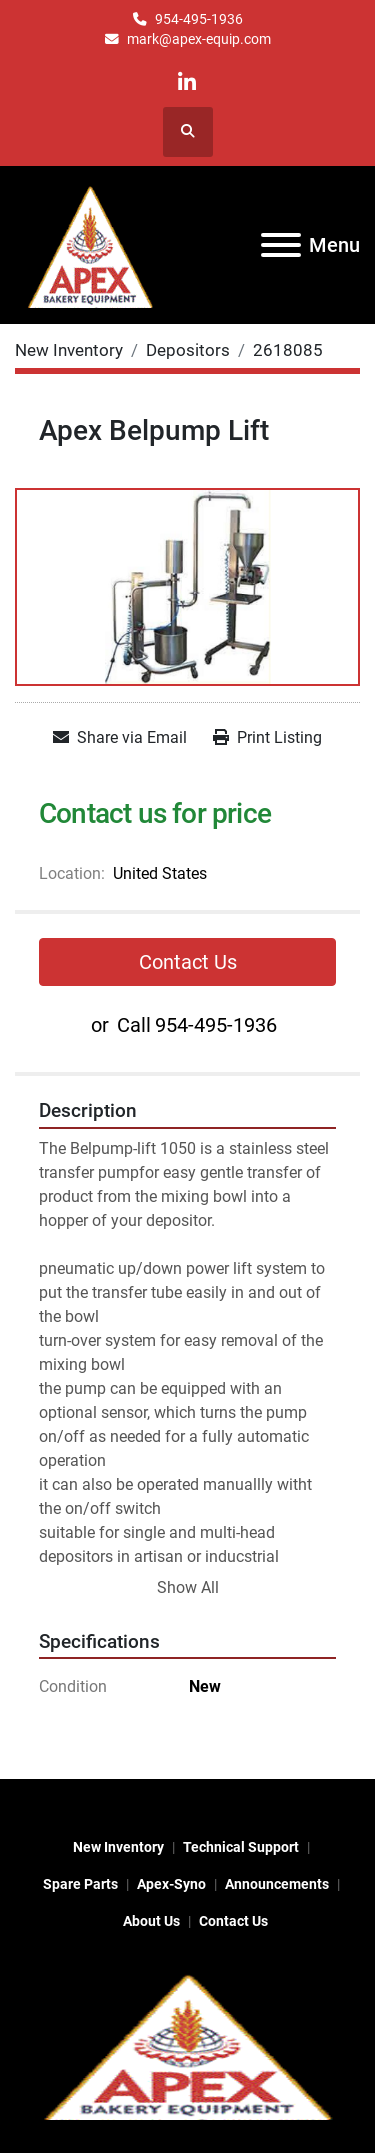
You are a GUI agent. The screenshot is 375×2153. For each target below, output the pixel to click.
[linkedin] (186, 82)
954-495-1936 (199, 19)
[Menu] (281, 245)
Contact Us (188, 962)
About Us (151, 1921)
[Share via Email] (120, 738)
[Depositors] (188, 350)
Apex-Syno (171, 1884)
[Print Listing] (267, 738)
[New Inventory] (69, 350)
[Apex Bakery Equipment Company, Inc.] (187, 2044)
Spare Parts (80, 1884)
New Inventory (118, 1847)
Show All (188, 1587)
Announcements (277, 1884)
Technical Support (241, 1847)
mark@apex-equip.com (199, 39)
